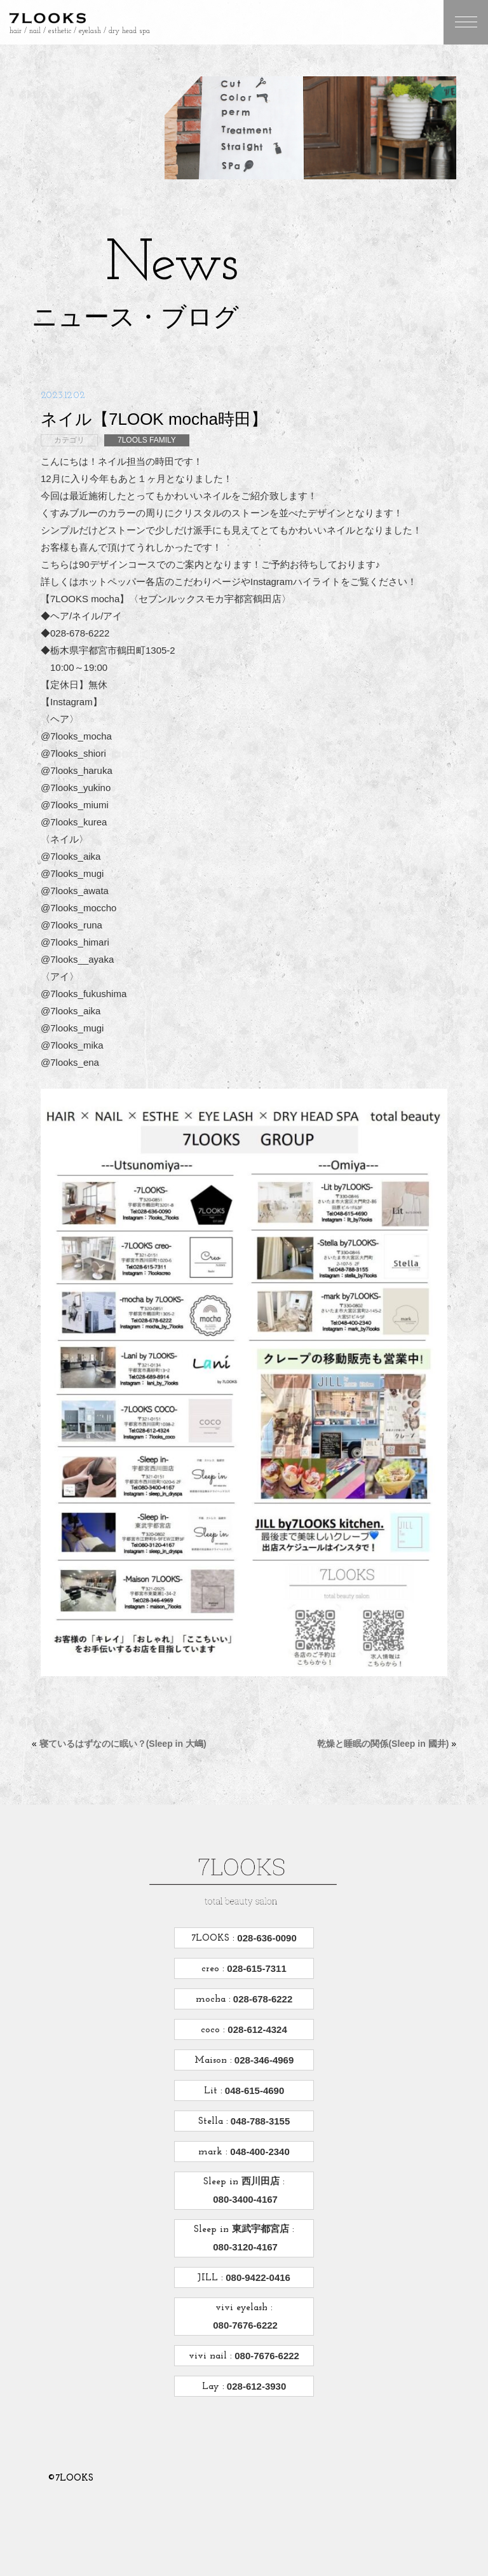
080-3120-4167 (244, 2247)
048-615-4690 (253, 2090)
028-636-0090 (265, 1937)
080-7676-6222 (244, 2325)
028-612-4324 (256, 2029)
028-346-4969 (263, 2060)
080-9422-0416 (256, 2277)
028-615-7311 (255, 1968)
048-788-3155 (259, 2121)
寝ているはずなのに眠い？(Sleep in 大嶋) (123, 1744)
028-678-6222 (262, 1999)
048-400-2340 (258, 2151)
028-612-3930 (255, 2386)
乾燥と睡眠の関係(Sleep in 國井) (383, 1744)
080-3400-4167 (244, 2199)
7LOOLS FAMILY (147, 440)
